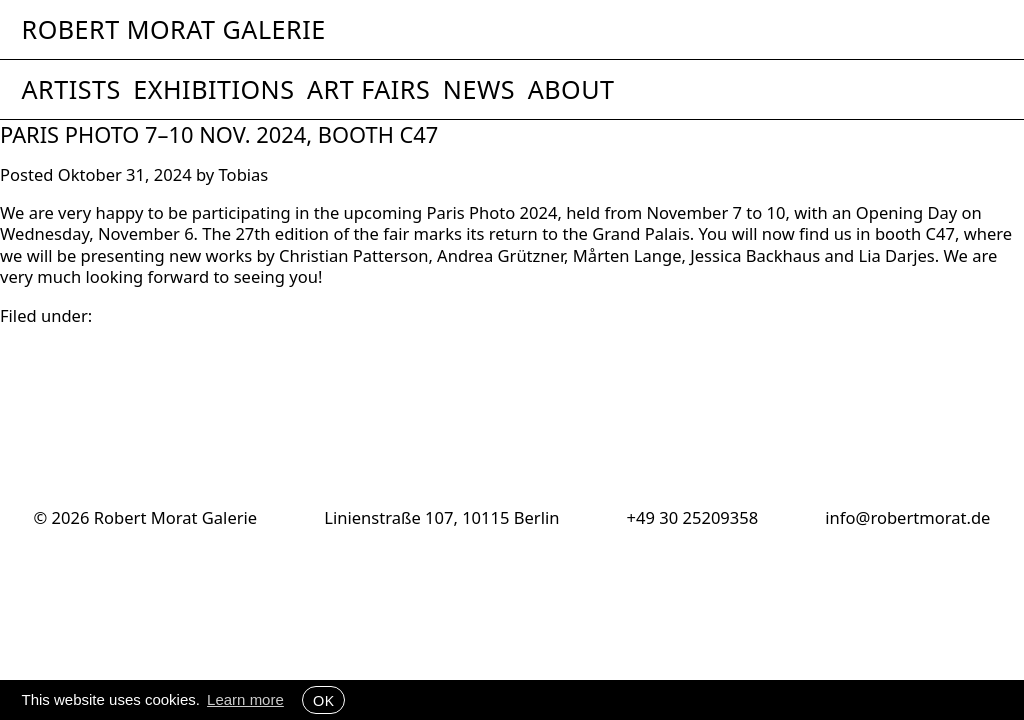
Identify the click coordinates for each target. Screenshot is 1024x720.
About (571, 89)
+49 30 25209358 (693, 517)
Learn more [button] (245, 699)
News (479, 89)
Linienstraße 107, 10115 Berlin (441, 517)
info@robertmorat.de (907, 517)
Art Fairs (368, 89)
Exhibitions (213, 89)
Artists (71, 89)
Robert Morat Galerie (174, 29)
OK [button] (323, 700)
